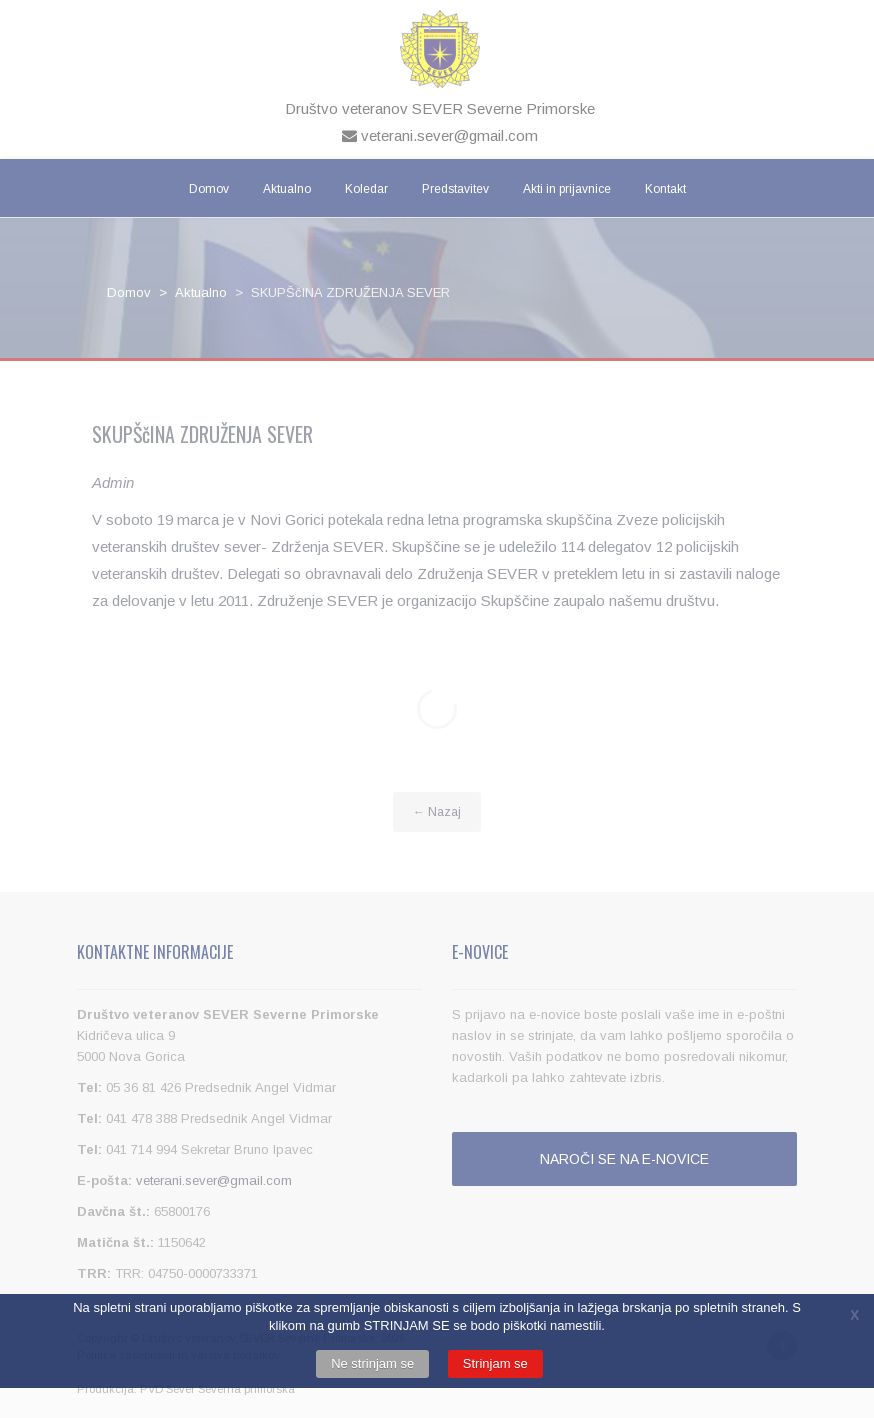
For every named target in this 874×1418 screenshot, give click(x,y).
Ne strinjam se (372, 1363)
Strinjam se (495, 1363)
